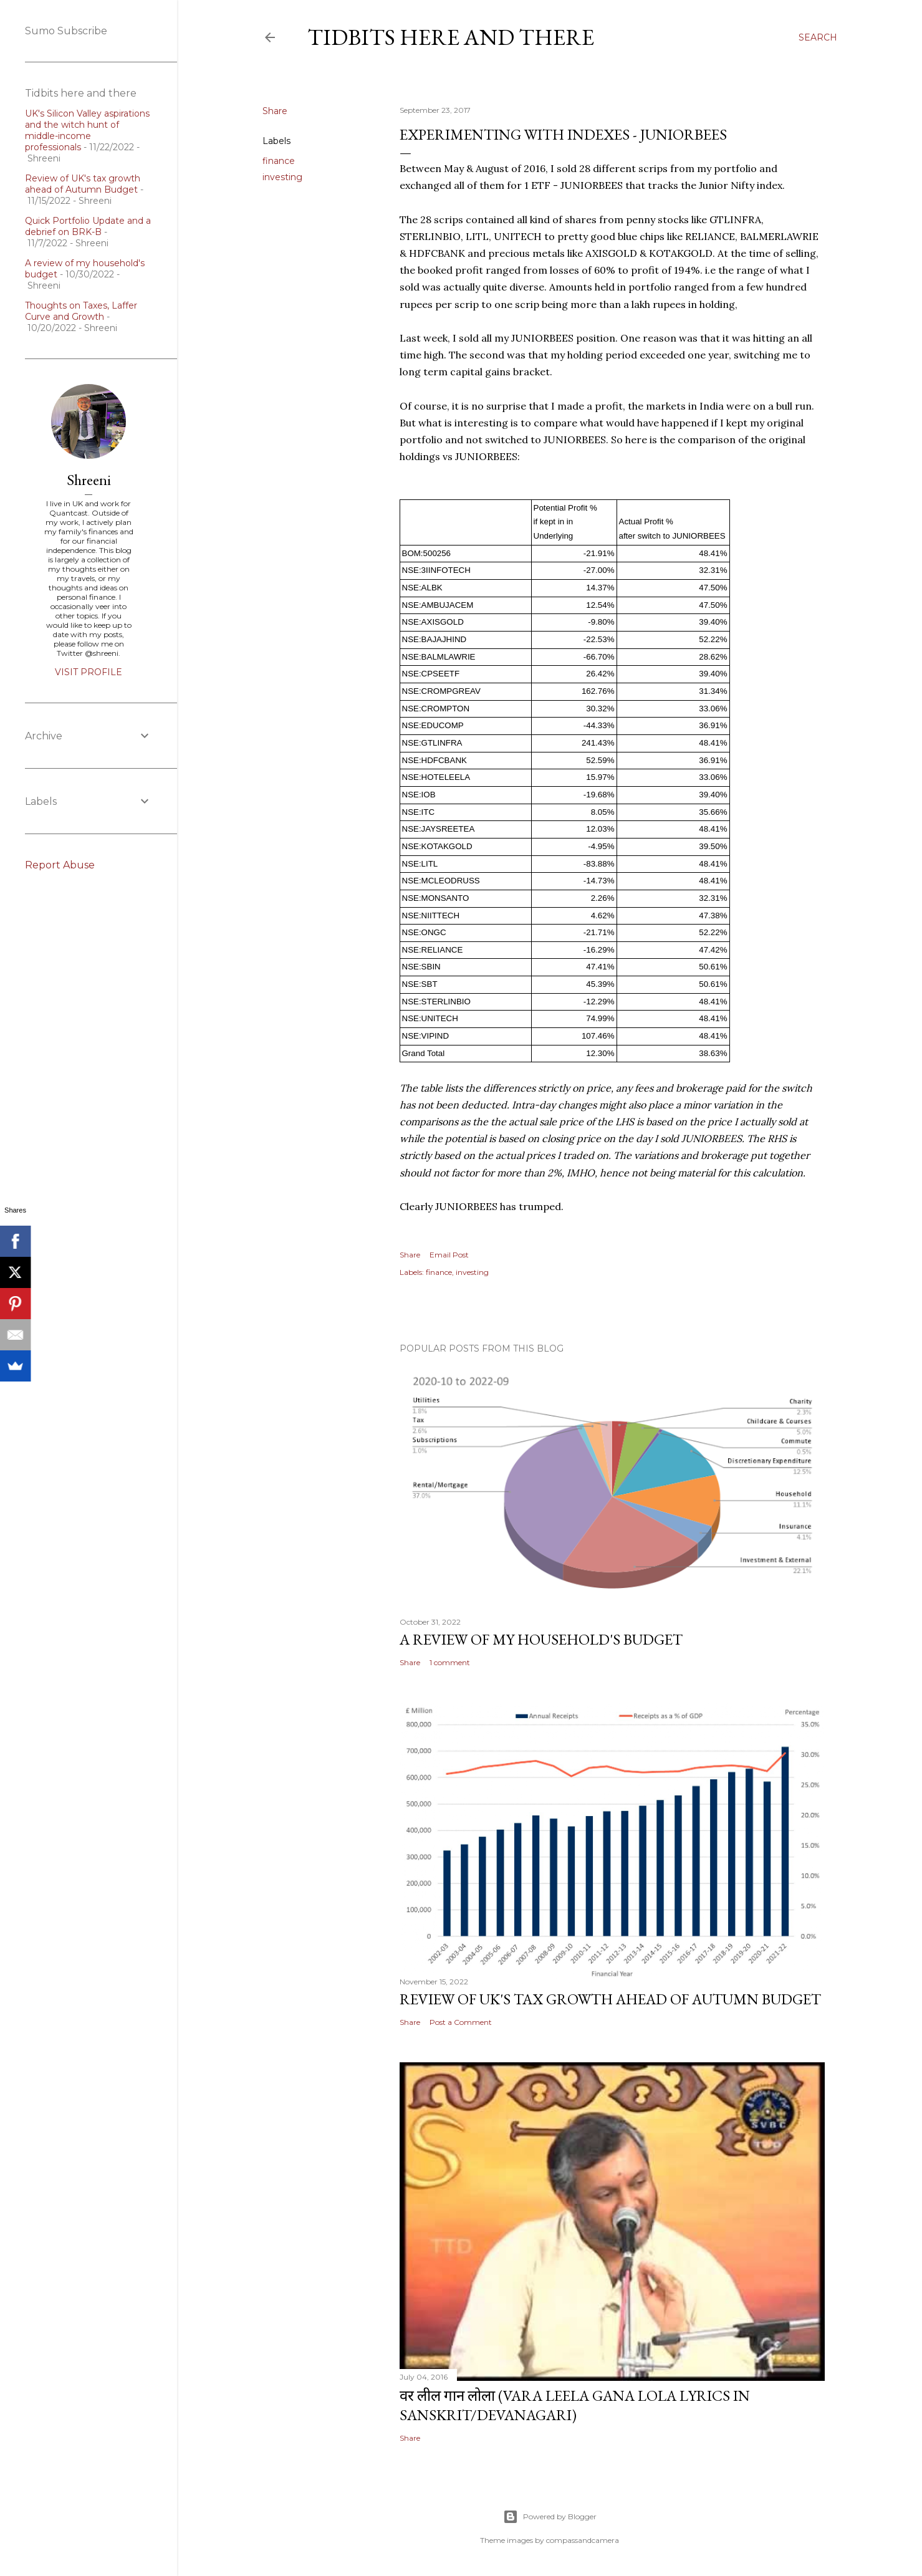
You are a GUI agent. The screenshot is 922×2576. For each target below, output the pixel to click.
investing (282, 177)
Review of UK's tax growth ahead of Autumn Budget (610, 1999)
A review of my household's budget (541, 1639)
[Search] (818, 37)
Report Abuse (60, 865)
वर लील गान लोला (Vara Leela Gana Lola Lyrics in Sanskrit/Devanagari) (575, 2405)
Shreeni (89, 479)
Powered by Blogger (550, 2516)
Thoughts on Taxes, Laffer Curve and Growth (81, 311)
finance (278, 160)
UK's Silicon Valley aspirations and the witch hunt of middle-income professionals (87, 130)
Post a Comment (461, 2022)
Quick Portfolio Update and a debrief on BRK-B (88, 226)
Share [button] (274, 111)
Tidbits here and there (450, 37)
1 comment (450, 1662)
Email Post (449, 1254)
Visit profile (88, 672)
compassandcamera (582, 2540)
